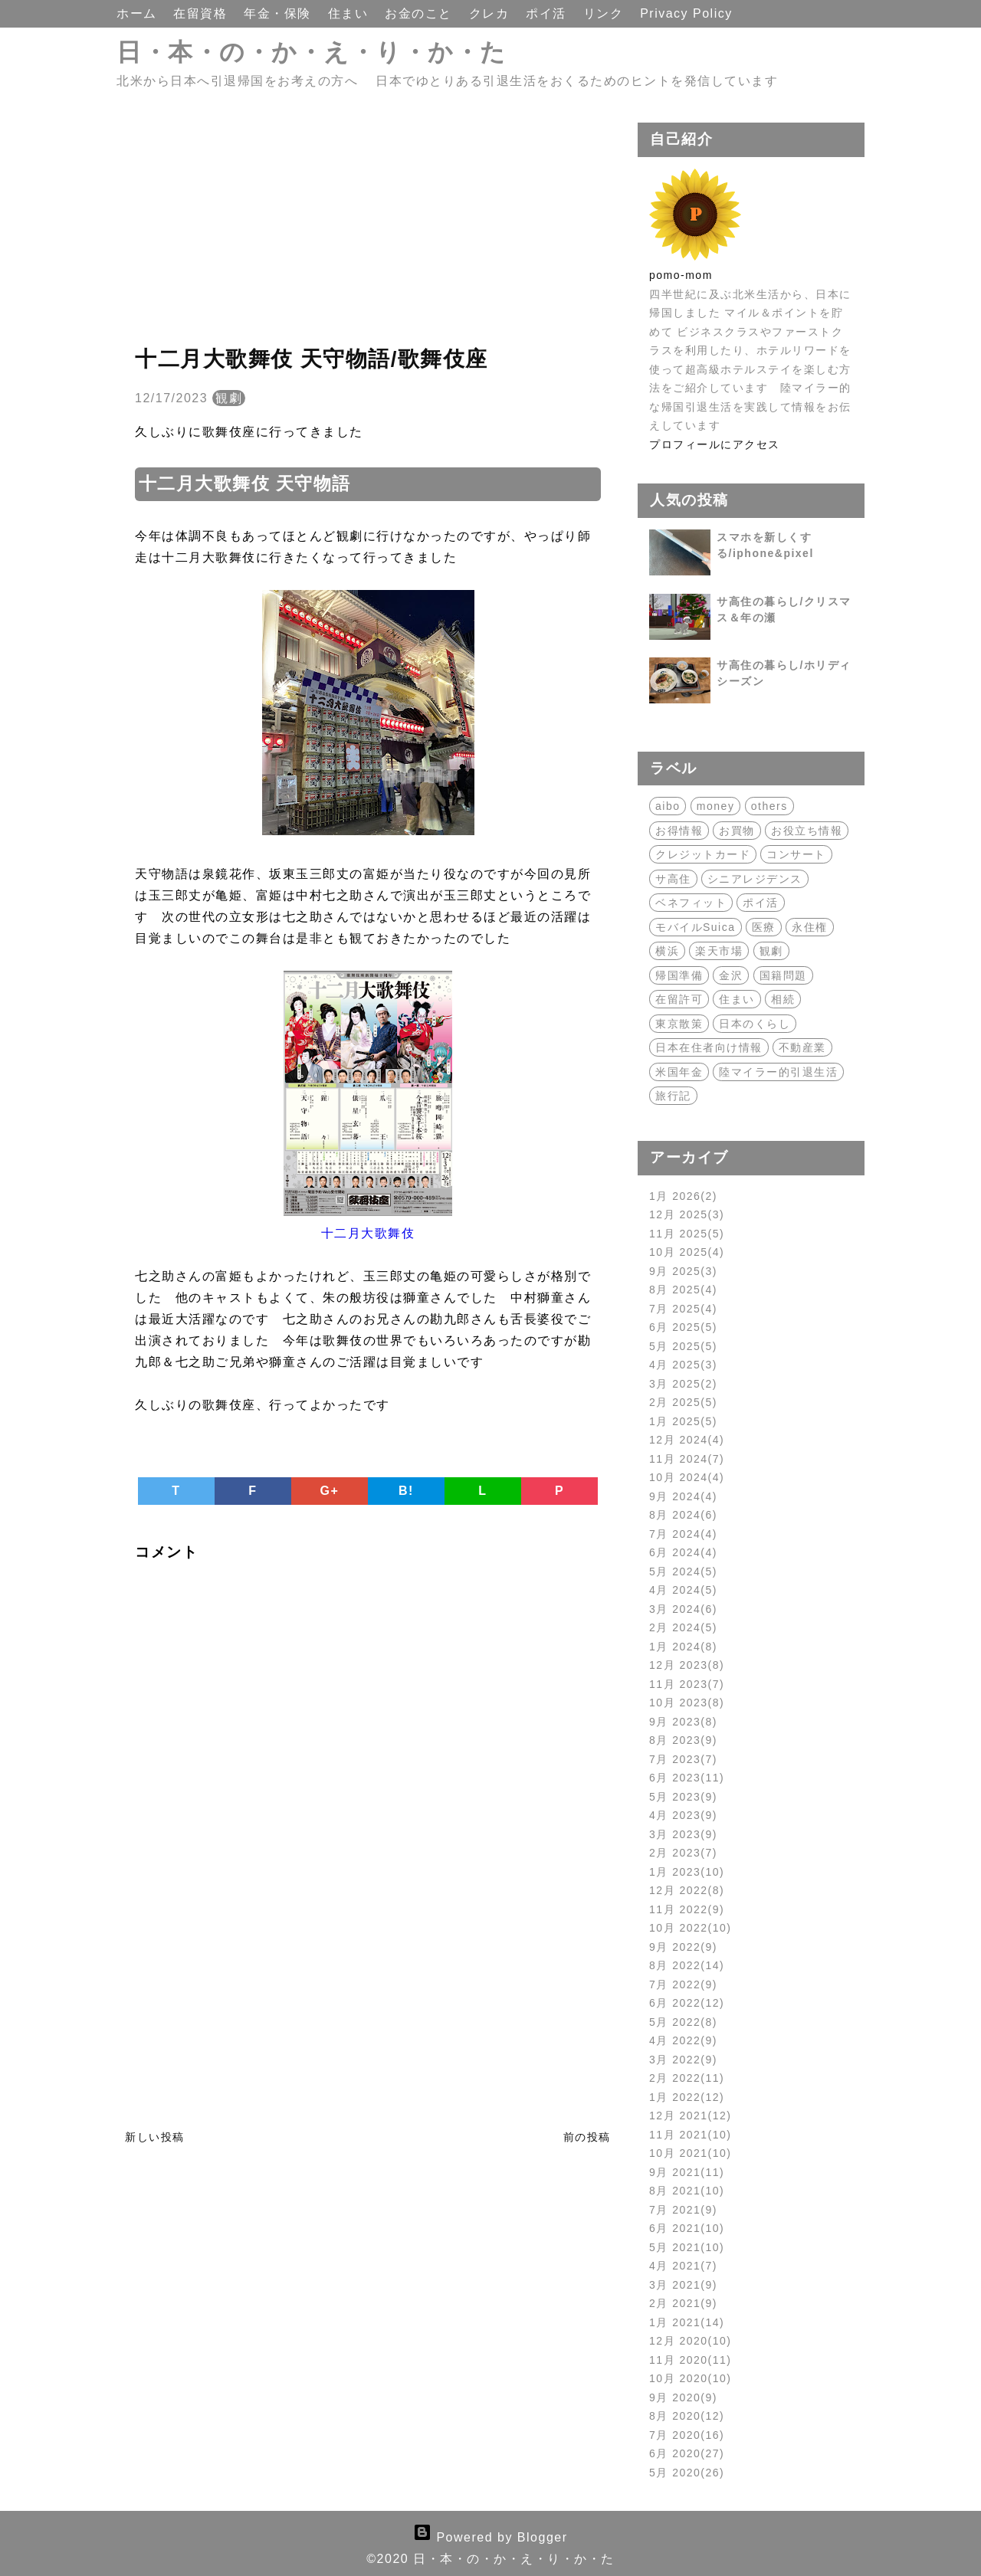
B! (406, 1490)
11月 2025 (686, 1233)
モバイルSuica (695, 927)
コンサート (796, 854)
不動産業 (802, 1047)
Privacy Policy (686, 13)
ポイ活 (548, 13)
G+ (330, 1490)
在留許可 (679, 999)
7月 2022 (683, 1984)
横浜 (667, 951)
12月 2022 (686, 1890)
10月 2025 (686, 1252)
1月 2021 (686, 2322)
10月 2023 (686, 1702)
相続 (783, 999)
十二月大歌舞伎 (368, 1233)
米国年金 (679, 1072)
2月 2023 (683, 1853)
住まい (350, 13)
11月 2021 (690, 2135)
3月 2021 (683, 2285)
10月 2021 (690, 2153)
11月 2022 (686, 1909)
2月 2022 (686, 2078)
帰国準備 (679, 975)
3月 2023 (683, 1834)
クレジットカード (702, 854)
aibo (667, 806)
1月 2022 (686, 2097)
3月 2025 (683, 1384)
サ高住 (673, 879)
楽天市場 (719, 951)
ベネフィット (691, 902)
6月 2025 (683, 1327)
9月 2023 (683, 1722)
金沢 (731, 975)
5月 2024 (683, 1571)
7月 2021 (683, 2210)
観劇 (228, 398)
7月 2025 (683, 1309)
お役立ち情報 (806, 830)
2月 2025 (683, 1402)
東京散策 (679, 1024)
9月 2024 (683, 1496)
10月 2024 (686, 1477)
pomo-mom (681, 275)
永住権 (810, 927)
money (716, 806)
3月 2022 (683, 2059)
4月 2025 (683, 1364)
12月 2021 (690, 2115)
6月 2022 (686, 2003)
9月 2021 (686, 2172)
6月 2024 (683, 1552)
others (769, 806)
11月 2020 (690, 2360)
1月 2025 (683, 1421)
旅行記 (673, 1096)
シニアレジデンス (754, 879)
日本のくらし (754, 1024)
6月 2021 (686, 2228)
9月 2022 (683, 1947)
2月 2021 (683, 2303)
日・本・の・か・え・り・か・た (311, 52)
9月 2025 (683, 1271)
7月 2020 (686, 2435)
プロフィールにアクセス (714, 444)
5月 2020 (686, 2472)
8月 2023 (683, 1740)
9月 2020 (683, 2397)
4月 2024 (683, 1590)
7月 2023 (683, 1759)
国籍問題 (783, 975)
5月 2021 (686, 2247)
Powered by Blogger (490, 2537)
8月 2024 (683, 1515)
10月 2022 (690, 1928)
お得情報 (679, 830)
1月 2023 (686, 1872)
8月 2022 (686, 1965)
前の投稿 (587, 2137)
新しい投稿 (155, 2137)
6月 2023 (686, 1777)
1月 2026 (683, 1196)
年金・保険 (279, 13)
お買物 (737, 830)
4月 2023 (683, 1815)
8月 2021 (686, 2190)
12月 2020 (690, 2341)
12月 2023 (686, 1665)
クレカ (491, 13)
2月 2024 (683, 1627)
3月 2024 (683, 1609)
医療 (764, 927)
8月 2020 (686, 2416)
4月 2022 (683, 2040)
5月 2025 (683, 1346)
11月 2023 (686, 1684)
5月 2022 (683, 2022)
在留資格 (202, 13)
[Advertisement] (367, 230)
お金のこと (420, 13)
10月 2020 (690, 2378)
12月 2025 (686, 1214)
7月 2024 (683, 1534)
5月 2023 (683, 1797)
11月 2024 (686, 1459)
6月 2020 (686, 2453)
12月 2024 (686, 1440)
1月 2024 (683, 1646)
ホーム (138, 13)
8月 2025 (683, 1289)
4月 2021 (683, 2266)
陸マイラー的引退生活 (778, 1072)
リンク (605, 13)
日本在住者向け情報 (709, 1047)
